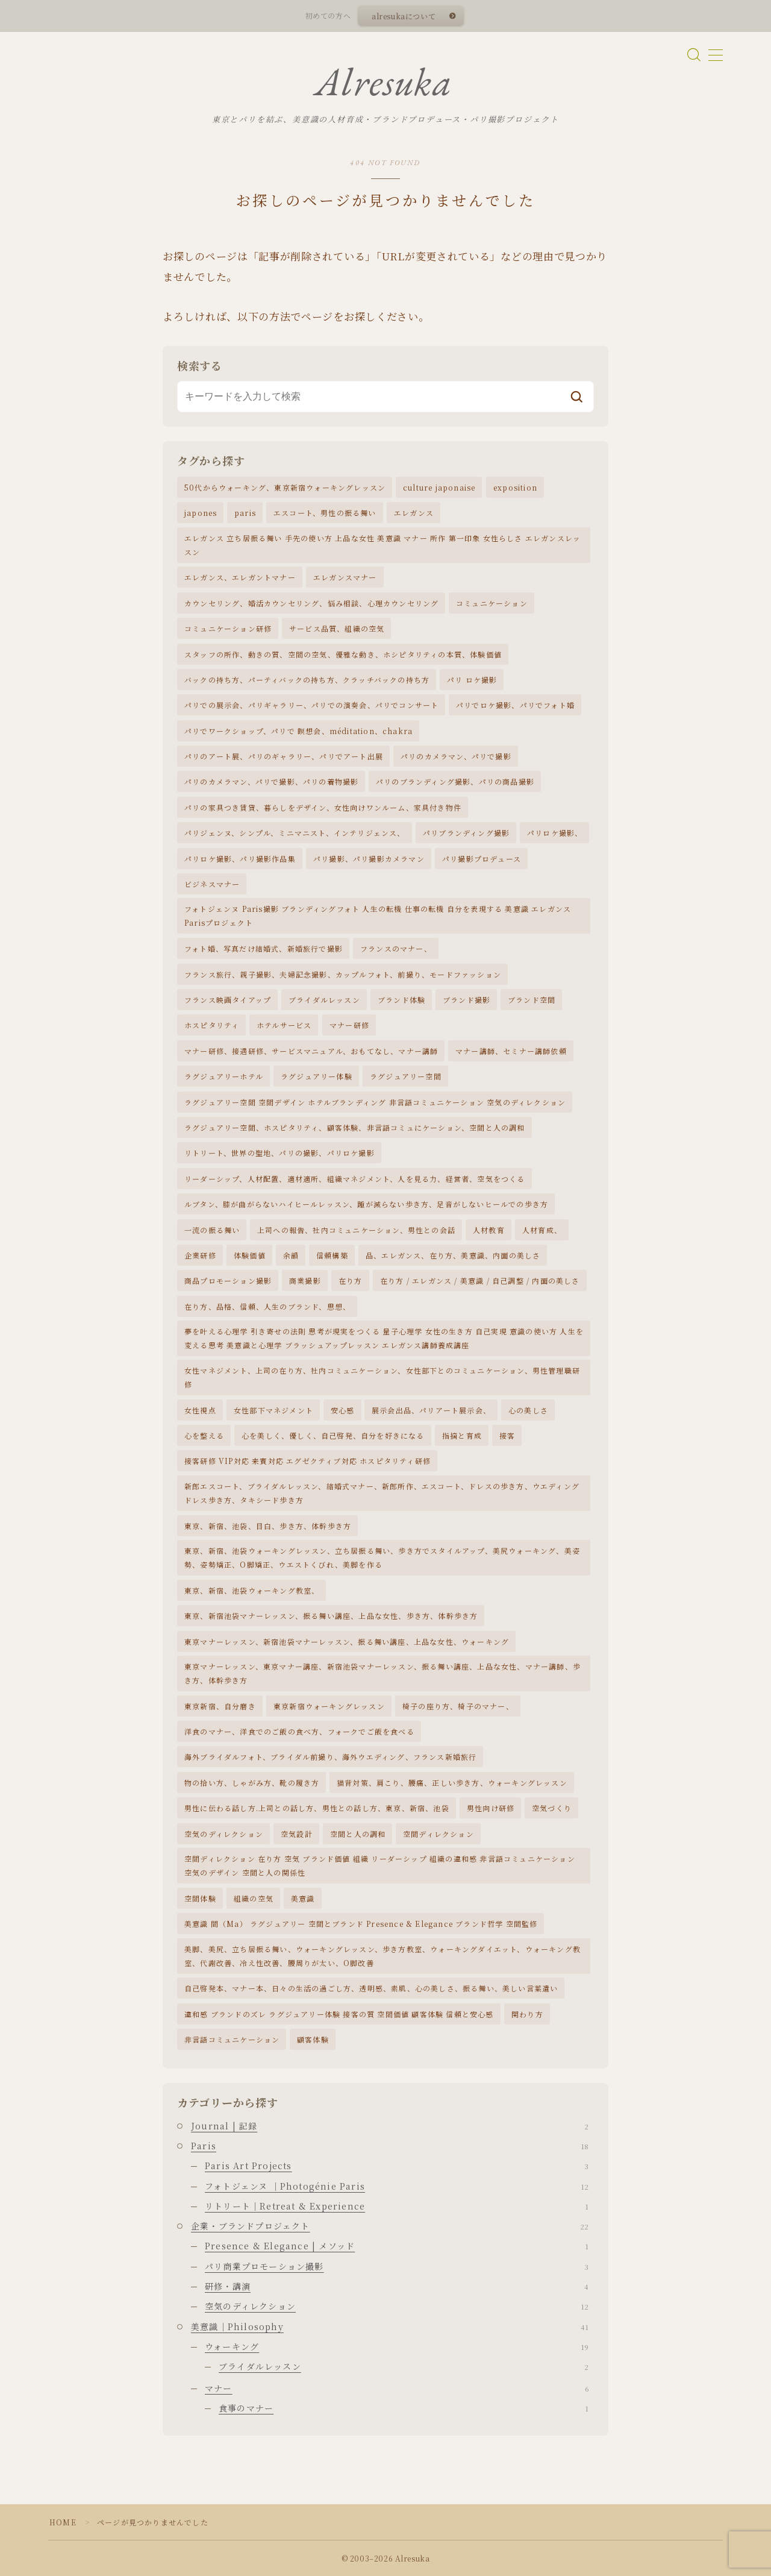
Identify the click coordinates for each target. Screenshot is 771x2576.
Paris (389, 2146)
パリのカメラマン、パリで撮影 (456, 756)
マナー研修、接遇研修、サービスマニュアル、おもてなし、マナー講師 (311, 1051)
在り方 (351, 1280)
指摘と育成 (462, 1435)
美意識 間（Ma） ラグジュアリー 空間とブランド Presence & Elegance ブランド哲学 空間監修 (360, 1923)
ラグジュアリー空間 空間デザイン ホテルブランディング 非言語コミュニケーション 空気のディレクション (375, 1102)
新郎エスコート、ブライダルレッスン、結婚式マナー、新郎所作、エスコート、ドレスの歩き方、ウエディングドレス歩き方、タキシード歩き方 (381, 1493)
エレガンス (414, 512)
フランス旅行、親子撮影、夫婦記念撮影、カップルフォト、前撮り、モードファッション (342, 974)
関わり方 (527, 2014)
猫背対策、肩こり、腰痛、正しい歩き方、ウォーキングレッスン (452, 1782)
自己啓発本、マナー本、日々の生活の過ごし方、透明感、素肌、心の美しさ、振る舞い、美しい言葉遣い (371, 1988)
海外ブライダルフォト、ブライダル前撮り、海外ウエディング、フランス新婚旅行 (330, 1756)
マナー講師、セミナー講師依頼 (511, 1051)
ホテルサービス (284, 1025)
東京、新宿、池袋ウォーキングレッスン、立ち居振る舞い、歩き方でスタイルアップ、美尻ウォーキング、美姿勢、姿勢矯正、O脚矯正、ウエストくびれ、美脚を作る (382, 1557)
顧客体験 (313, 2039)
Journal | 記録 (389, 2126)
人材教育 (489, 1230)
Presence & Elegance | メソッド (396, 2246)
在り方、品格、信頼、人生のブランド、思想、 (267, 1306)
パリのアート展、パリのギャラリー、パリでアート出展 (283, 756)
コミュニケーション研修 (228, 628)
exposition (515, 487)
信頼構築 (332, 1255)
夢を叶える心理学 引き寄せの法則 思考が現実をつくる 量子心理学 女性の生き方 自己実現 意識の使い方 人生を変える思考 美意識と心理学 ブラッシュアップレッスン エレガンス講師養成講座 (384, 1338)
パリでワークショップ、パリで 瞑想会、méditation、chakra (298, 731)
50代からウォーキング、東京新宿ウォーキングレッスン (285, 487)
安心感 (343, 1410)
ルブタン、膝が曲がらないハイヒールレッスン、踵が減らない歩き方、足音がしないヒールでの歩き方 (366, 1204)
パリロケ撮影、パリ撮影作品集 (240, 858)
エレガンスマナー (345, 577)
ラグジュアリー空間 (406, 1076)
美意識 (303, 1898)
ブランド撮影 (466, 999)
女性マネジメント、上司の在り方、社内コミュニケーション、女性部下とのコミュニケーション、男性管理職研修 (382, 1377)
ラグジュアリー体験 (316, 1076)
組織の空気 (253, 1898)
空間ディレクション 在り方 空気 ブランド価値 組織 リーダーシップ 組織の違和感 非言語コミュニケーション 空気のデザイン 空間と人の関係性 (379, 1865)
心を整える (204, 1435)
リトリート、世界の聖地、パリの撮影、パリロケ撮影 (279, 1153)
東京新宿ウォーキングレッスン (329, 1706)
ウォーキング (396, 2346)
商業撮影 (305, 1280)
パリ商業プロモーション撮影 (396, 2266)
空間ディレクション (438, 1834)
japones (200, 512)
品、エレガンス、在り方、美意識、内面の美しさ (453, 1255)
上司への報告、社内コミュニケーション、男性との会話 (356, 1230)
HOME (62, 2522)
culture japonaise (439, 487)
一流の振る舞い (212, 1230)
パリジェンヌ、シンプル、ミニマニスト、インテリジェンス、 (294, 833)
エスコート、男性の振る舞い (324, 512)
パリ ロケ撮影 (472, 679)
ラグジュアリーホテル (223, 1076)
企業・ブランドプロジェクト (389, 2226)
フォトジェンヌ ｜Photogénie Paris (396, 2186)
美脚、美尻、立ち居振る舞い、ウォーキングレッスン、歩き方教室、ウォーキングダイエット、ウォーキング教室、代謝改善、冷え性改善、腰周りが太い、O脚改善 (382, 1956)
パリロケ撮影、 (554, 833)
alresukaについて (403, 16)
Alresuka (383, 82)
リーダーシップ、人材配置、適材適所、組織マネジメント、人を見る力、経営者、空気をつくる (354, 1178)
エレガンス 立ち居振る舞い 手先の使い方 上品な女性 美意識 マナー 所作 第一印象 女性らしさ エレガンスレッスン (382, 545)
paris (245, 512)
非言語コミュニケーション (231, 2039)
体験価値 (250, 1255)
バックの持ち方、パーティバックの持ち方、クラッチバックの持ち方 (306, 679)
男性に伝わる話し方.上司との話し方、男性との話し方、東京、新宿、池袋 (316, 1808)
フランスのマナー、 (396, 948)
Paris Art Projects (396, 2166)
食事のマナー (403, 2408)
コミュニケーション (492, 603)
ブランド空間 (531, 999)
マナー (396, 2388)
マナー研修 (349, 1025)
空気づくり (552, 1808)
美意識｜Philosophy (389, 2326)
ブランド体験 (401, 999)
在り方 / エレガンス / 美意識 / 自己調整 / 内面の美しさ (480, 1280)
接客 (507, 1435)
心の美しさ (528, 1410)
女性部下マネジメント (273, 1410)
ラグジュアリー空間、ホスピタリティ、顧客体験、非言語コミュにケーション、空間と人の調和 (354, 1127)
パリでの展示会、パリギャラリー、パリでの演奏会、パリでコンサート (311, 705)
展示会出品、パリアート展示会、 (431, 1410)
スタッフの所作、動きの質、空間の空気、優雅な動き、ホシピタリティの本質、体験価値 (343, 654)
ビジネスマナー (212, 884)
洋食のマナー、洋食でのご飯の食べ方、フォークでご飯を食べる (299, 1731)
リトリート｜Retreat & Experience (396, 2206)
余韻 (291, 1255)
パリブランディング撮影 (466, 833)
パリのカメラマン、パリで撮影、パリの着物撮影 (271, 781)
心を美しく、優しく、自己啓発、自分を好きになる (333, 1435)
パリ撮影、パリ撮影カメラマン (369, 858)
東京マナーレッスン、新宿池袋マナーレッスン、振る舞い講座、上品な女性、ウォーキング (346, 1641)
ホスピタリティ (211, 1025)
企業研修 (200, 1255)
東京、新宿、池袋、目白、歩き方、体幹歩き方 (267, 1526)
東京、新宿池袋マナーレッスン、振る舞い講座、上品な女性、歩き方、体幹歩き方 (331, 1615)
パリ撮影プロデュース (481, 858)
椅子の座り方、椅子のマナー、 (458, 1706)
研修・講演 (396, 2286)
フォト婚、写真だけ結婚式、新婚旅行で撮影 (263, 948)
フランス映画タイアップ (227, 999)
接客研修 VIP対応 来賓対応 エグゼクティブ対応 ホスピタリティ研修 (307, 1461)
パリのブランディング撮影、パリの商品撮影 (455, 781)
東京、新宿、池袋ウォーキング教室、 (251, 1590)
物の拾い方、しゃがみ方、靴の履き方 (251, 1782)
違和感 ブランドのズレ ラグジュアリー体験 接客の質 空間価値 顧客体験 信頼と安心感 (339, 2014)
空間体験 (200, 1898)
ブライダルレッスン (324, 999)
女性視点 (200, 1410)
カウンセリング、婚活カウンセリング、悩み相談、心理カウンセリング (311, 603)
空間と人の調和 (358, 1834)
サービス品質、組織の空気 (336, 628)
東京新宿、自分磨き (220, 1706)
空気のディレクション (223, 1834)
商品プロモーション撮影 (228, 1280)
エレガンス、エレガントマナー (240, 577)
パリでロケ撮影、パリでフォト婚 (515, 705)
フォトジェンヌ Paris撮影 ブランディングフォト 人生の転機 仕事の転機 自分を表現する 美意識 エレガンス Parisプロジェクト (377, 915)
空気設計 (297, 1834)
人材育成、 (542, 1230)
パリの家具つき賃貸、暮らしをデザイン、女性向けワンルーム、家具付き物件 (322, 807)
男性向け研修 (490, 1808)
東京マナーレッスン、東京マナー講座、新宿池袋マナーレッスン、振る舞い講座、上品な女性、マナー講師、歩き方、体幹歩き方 (382, 1673)
